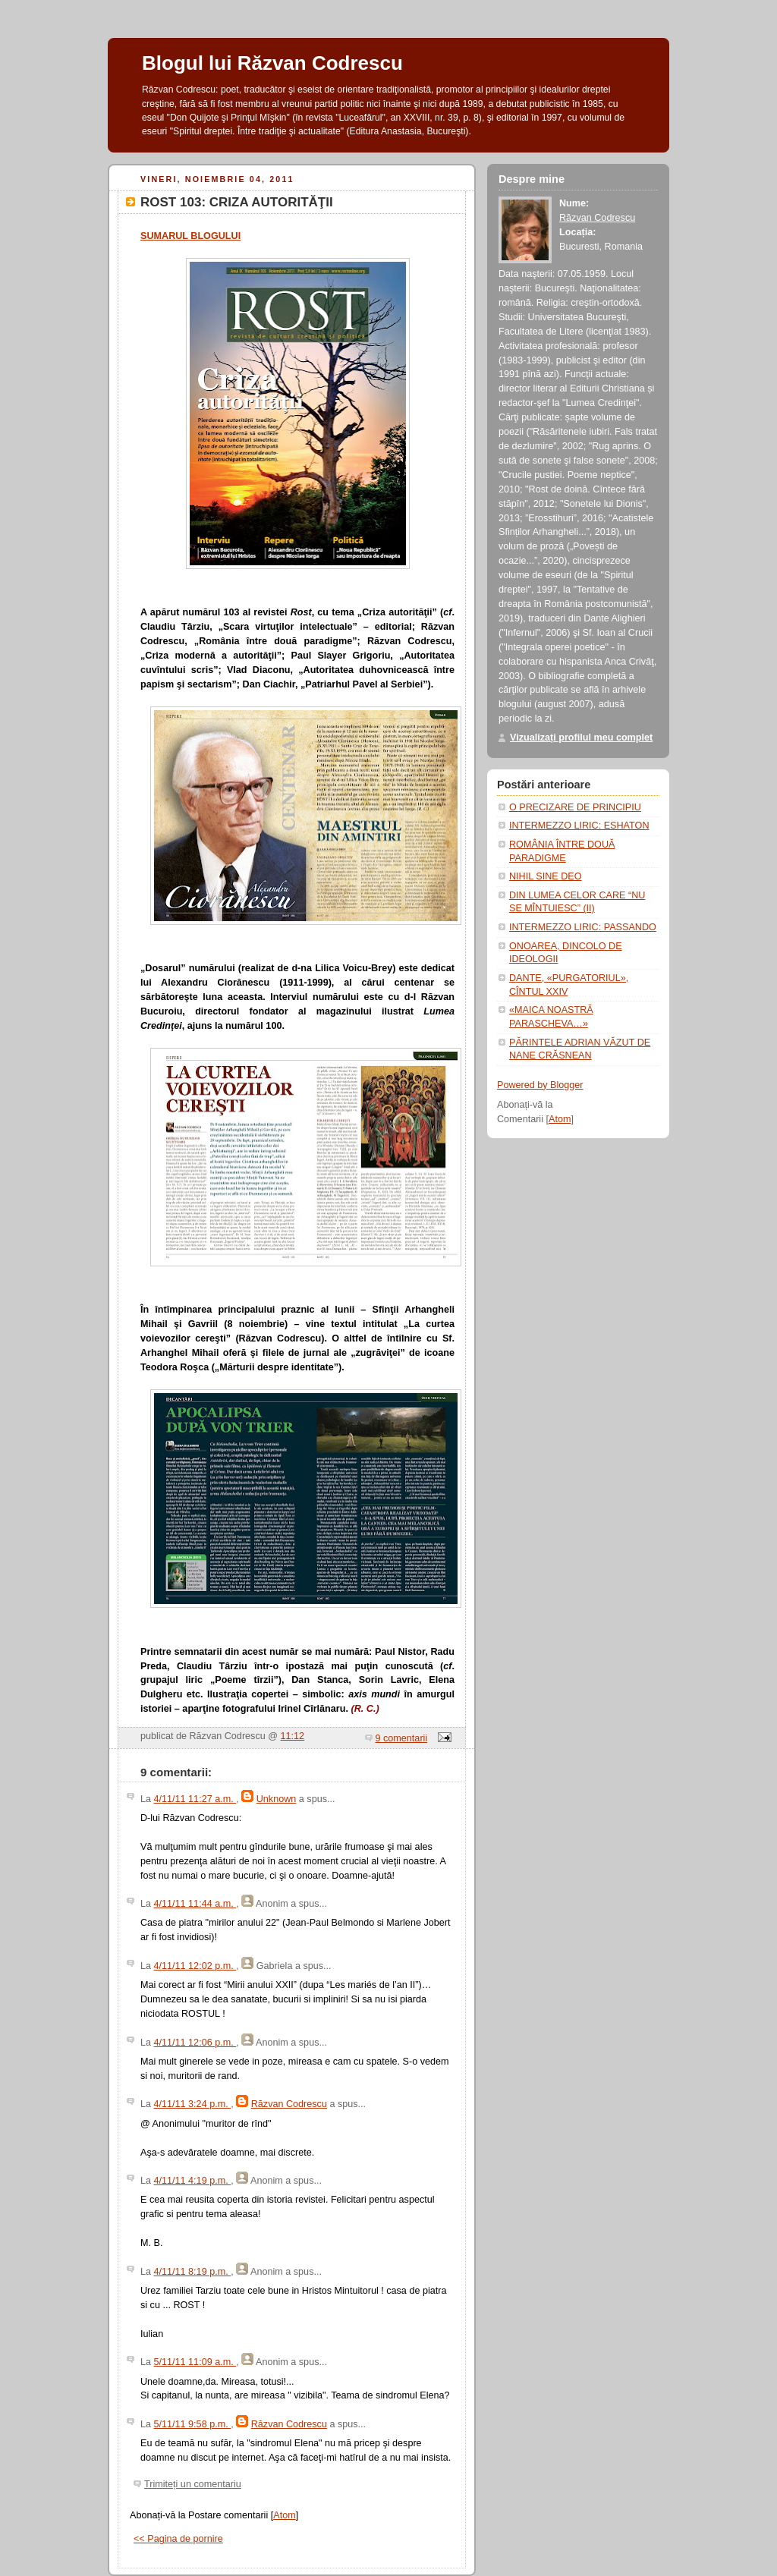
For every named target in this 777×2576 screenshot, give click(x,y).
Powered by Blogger (540, 1085)
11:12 (293, 1736)
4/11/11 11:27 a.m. (195, 1799)
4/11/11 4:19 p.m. (192, 2180)
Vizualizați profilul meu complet (581, 737)
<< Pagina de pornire (178, 2539)
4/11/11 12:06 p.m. (195, 2042)
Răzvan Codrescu (289, 2104)
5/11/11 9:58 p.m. (192, 2424)
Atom (284, 2515)
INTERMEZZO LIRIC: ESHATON (579, 825)
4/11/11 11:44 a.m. (195, 1903)
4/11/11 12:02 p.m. (195, 1966)
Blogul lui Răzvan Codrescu (272, 63)
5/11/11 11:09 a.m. (195, 2362)
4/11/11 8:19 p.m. (192, 2271)
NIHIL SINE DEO (545, 876)
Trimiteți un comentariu (192, 2484)
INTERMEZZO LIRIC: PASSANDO (582, 927)
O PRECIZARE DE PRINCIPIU (575, 807)
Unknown (276, 1799)
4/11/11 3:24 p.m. (192, 2104)
